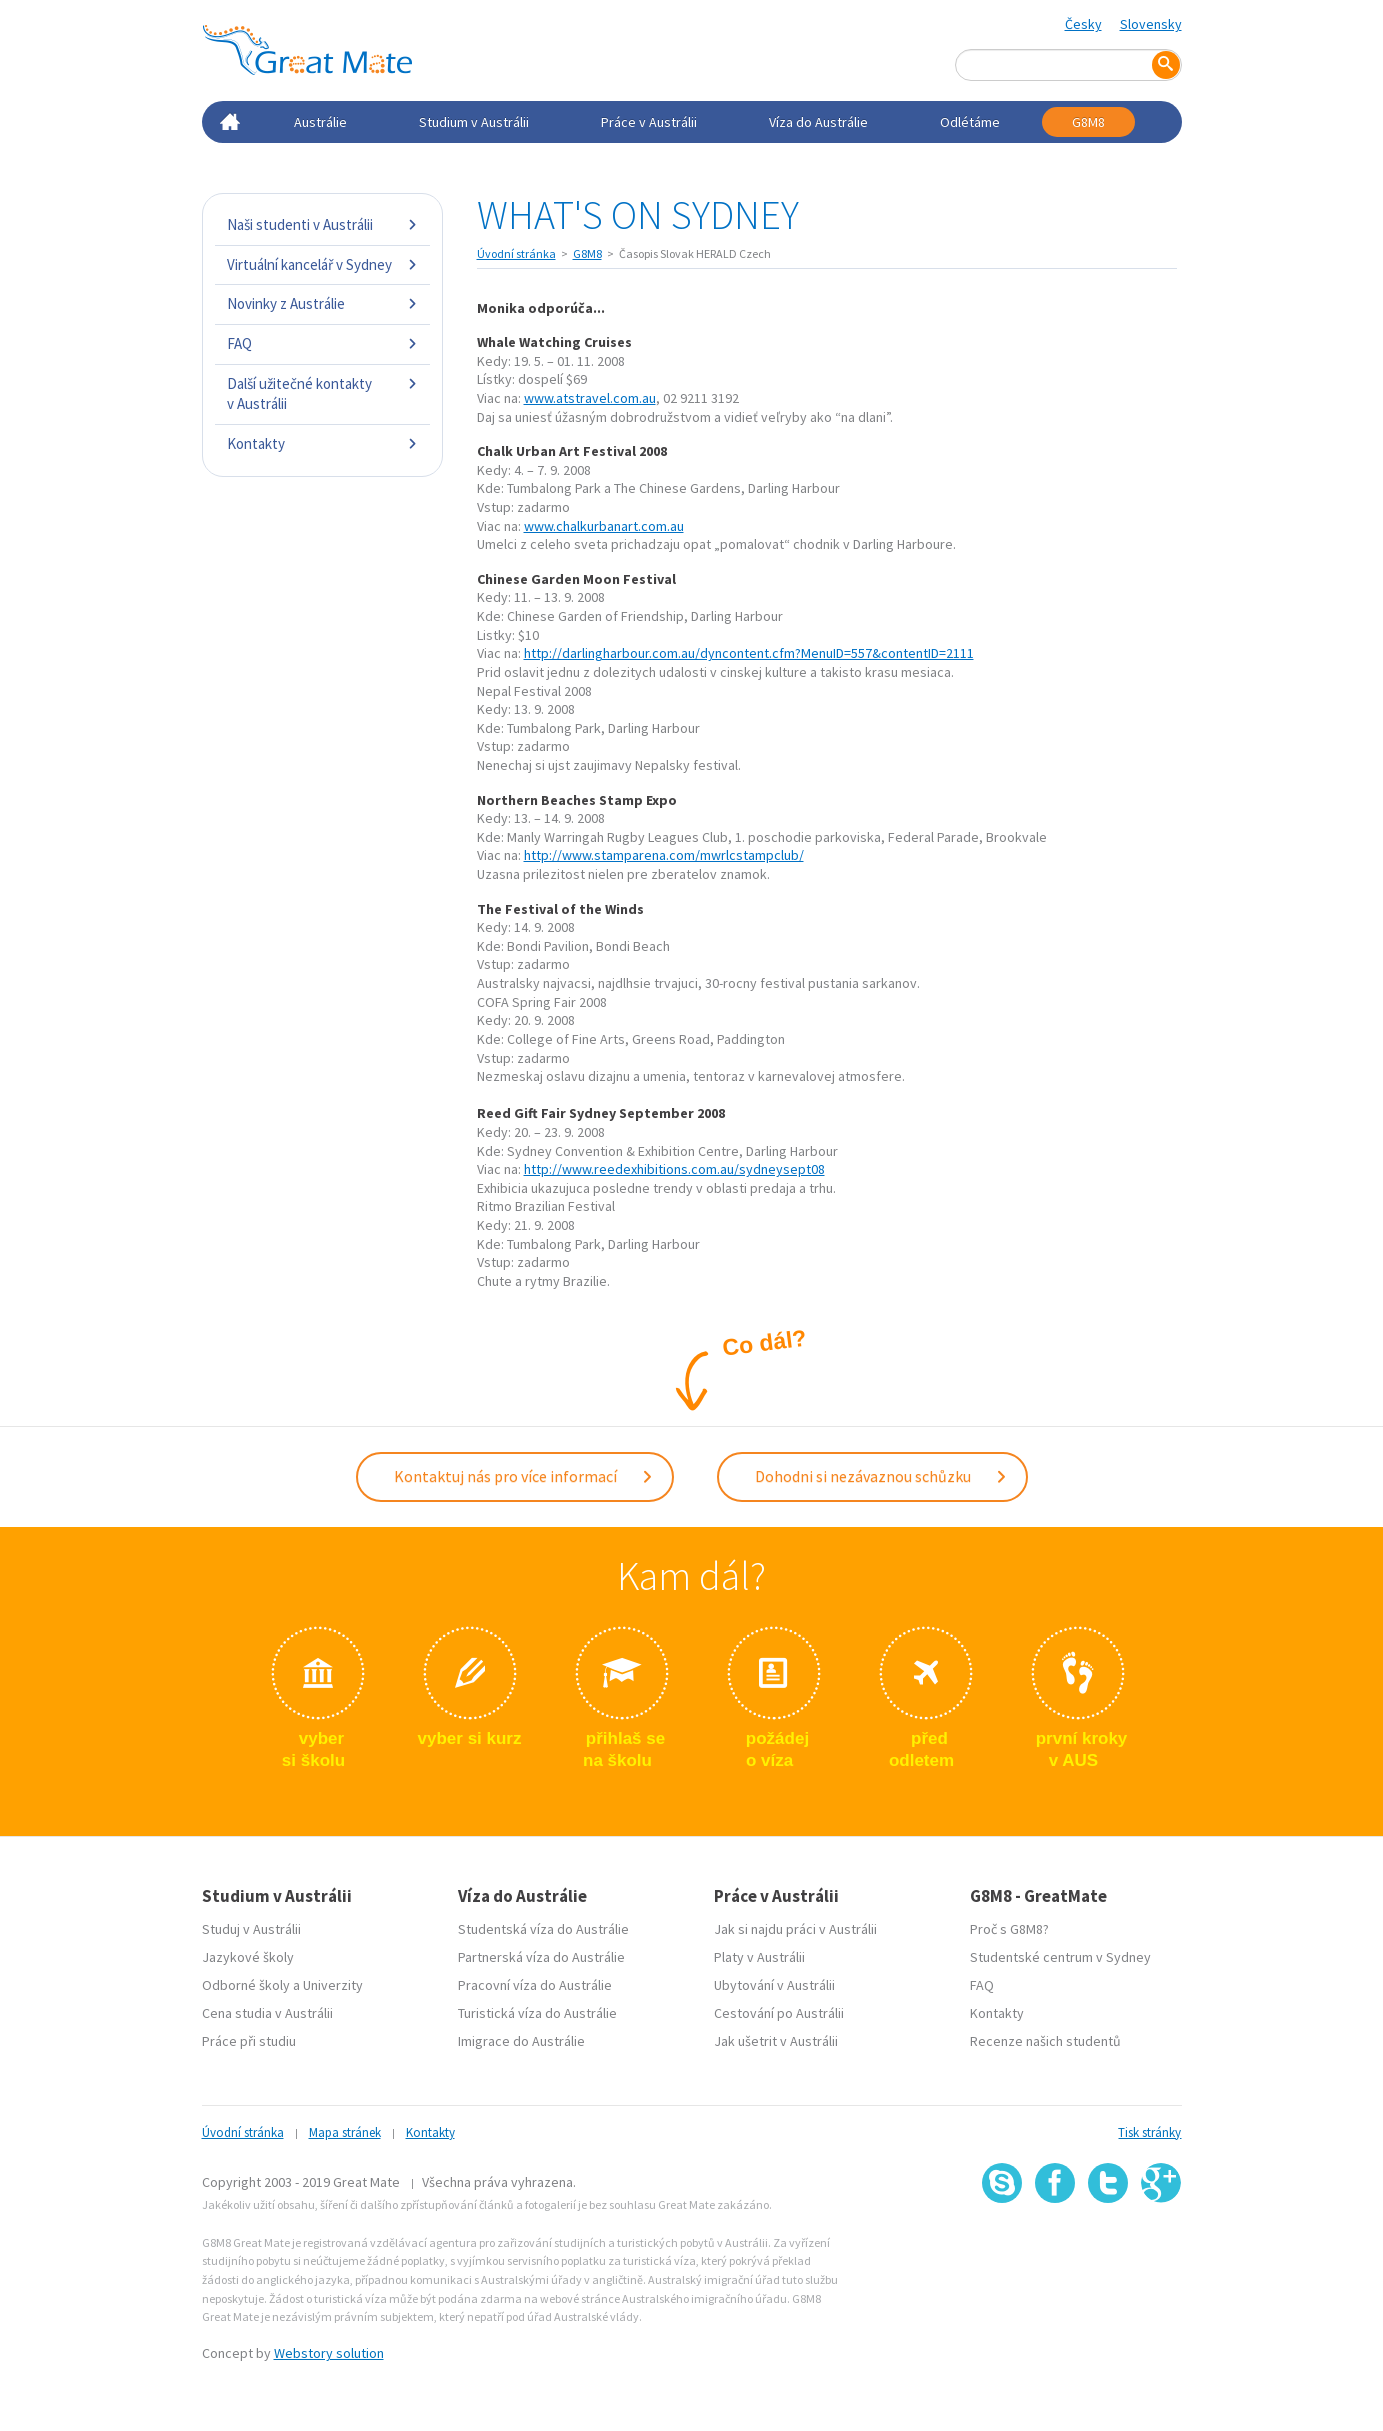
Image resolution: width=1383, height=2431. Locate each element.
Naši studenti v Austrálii (322, 224)
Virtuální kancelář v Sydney (322, 264)
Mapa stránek (345, 2132)
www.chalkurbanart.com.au (604, 526)
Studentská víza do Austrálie (543, 1929)
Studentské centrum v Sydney (1060, 1957)
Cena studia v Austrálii (267, 2013)
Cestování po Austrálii (779, 2013)
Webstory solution (329, 2353)
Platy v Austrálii (759, 1957)
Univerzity (333, 1985)
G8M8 (1088, 122)
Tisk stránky (1149, 2132)
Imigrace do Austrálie (521, 2041)
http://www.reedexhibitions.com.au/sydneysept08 (674, 1169)
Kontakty (322, 443)
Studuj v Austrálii (251, 1929)
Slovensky (1151, 24)
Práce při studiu (249, 2041)
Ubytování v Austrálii (774, 1985)
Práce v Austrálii (649, 122)
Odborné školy (246, 1985)
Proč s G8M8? (1009, 1929)
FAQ (322, 343)
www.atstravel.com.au (590, 398)
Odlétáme (970, 122)
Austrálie (320, 122)
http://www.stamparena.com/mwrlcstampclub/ (664, 855)
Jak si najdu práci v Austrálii (795, 1929)
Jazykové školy (248, 1957)
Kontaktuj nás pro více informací (524, 1476)
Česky (1083, 24)
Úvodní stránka (516, 253)
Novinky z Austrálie (322, 303)
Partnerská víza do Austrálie (541, 1957)
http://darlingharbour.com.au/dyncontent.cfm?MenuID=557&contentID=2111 (749, 653)
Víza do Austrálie (818, 122)
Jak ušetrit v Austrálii (776, 2041)
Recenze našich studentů (1045, 2041)
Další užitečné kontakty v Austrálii (322, 393)
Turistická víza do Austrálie (537, 2013)
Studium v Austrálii (474, 122)
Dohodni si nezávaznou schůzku (881, 1476)
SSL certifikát (1108, 2246)
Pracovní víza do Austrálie (535, 1985)
